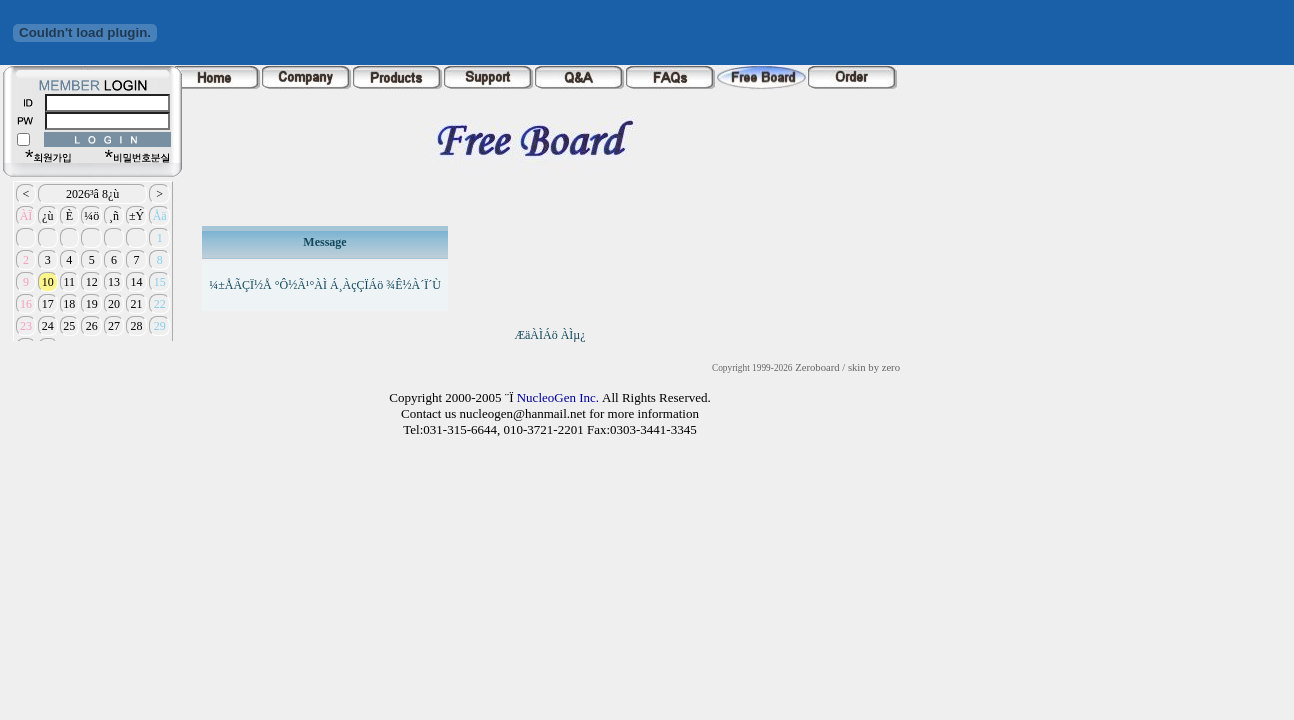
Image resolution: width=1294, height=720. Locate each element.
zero (891, 367)
